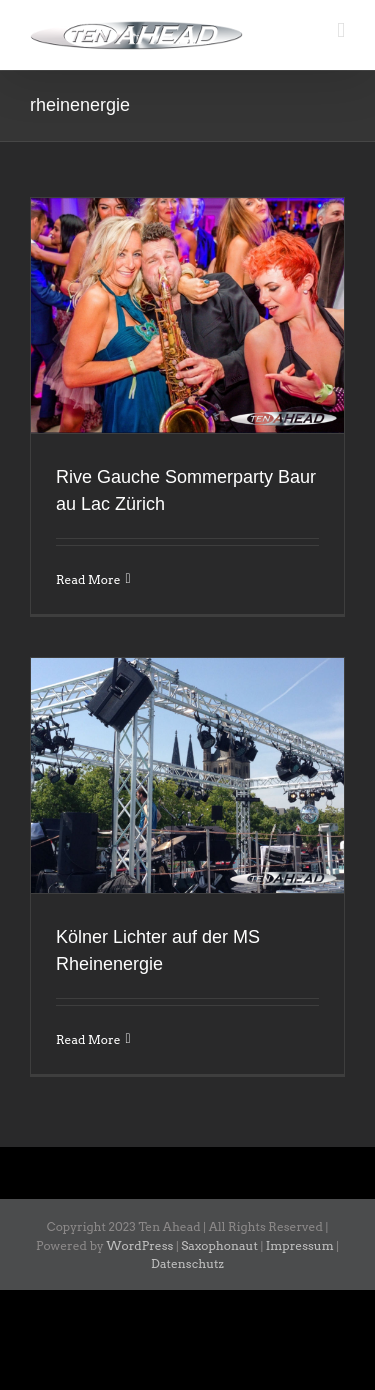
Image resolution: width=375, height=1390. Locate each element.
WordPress (140, 1245)
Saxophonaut (219, 1245)
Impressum (300, 1245)
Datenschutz (187, 1263)
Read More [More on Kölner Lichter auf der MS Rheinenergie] (88, 1039)
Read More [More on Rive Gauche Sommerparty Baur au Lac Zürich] (88, 579)
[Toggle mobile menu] (341, 30)
